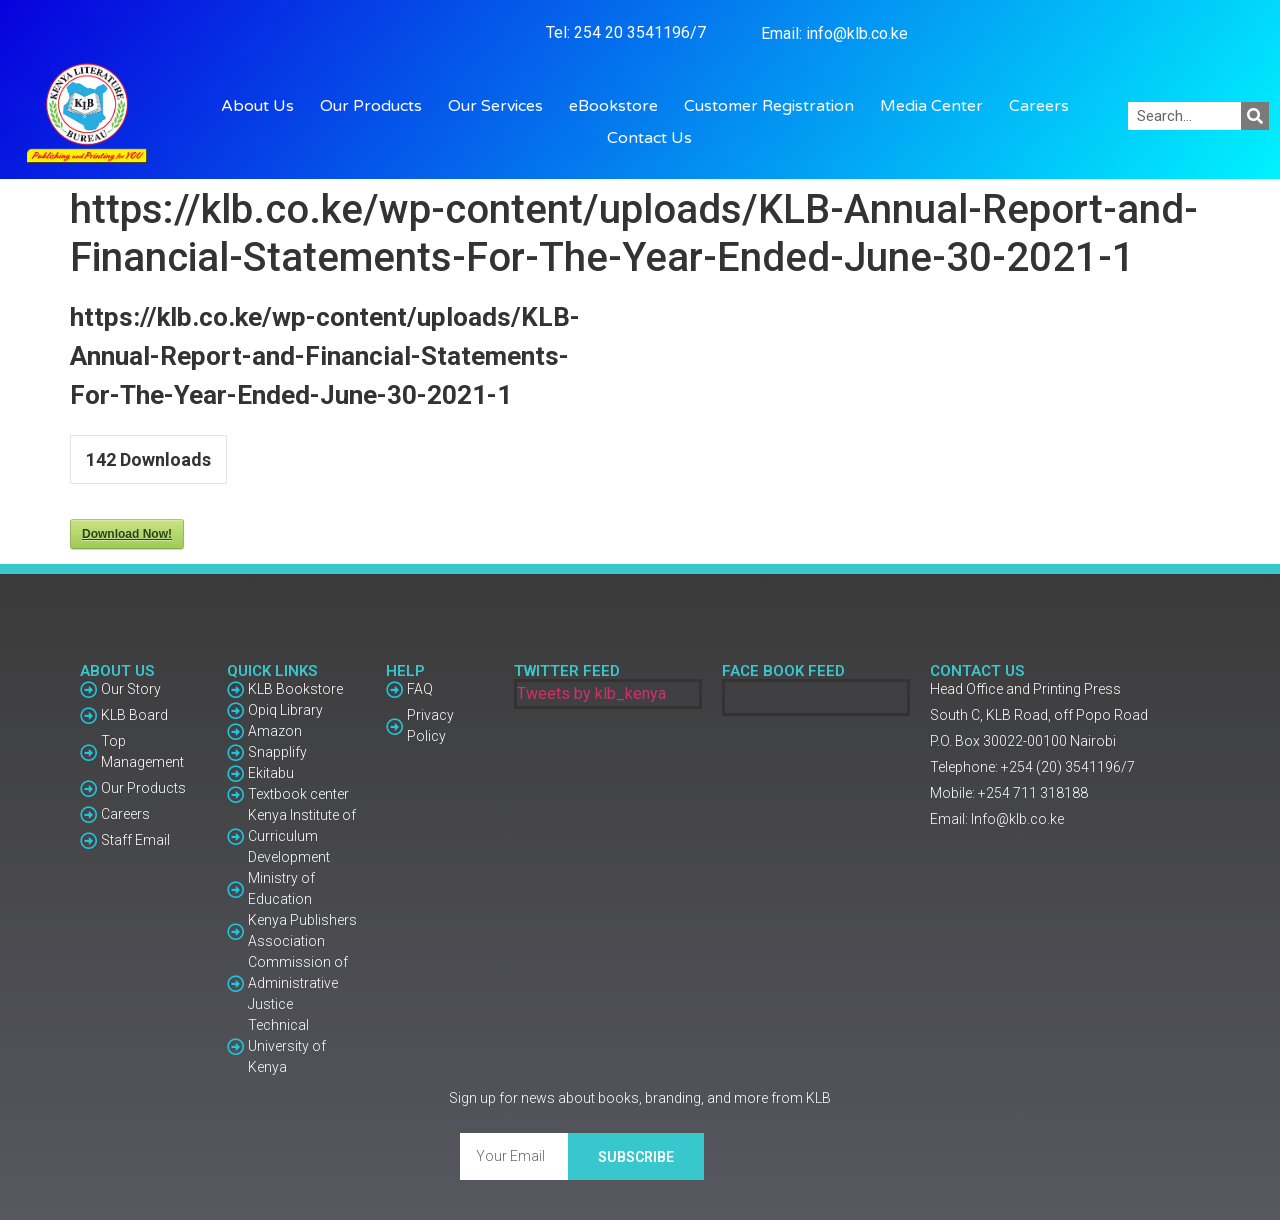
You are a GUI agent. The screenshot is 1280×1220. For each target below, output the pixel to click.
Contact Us (649, 138)
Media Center (936, 106)
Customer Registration (774, 106)
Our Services (500, 106)
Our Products (376, 106)
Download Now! (127, 534)
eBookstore (618, 106)
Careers (1039, 106)
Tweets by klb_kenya (591, 693)
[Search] (1255, 116)
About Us (262, 106)
